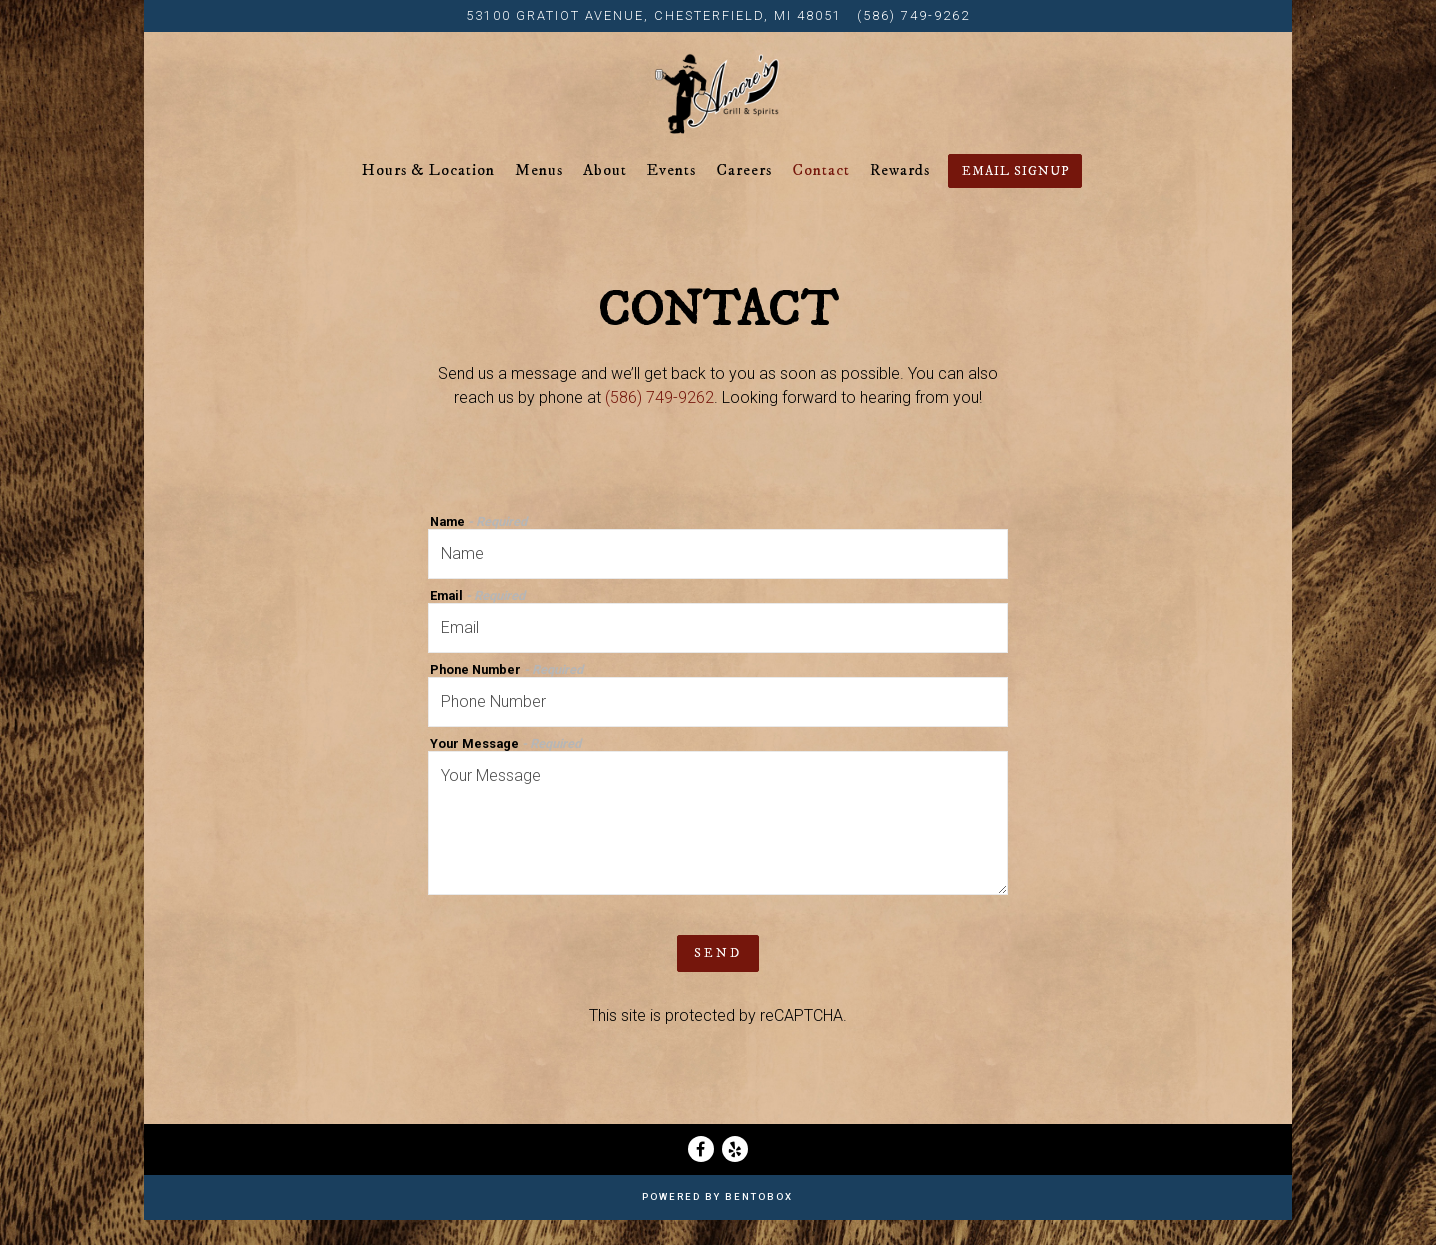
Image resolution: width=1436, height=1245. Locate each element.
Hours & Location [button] (428, 195)
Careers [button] (744, 195)
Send (718, 978)
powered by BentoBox (717, 1221)
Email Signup (1015, 196)
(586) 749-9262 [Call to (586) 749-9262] (913, 15)
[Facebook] (701, 1174)
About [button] (605, 195)
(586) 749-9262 (659, 422)
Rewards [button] (900, 195)
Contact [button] (821, 195)
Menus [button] (539, 195)
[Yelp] (735, 1174)
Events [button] (671, 195)
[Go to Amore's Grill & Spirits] (654, 15)
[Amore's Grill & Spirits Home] (718, 105)
